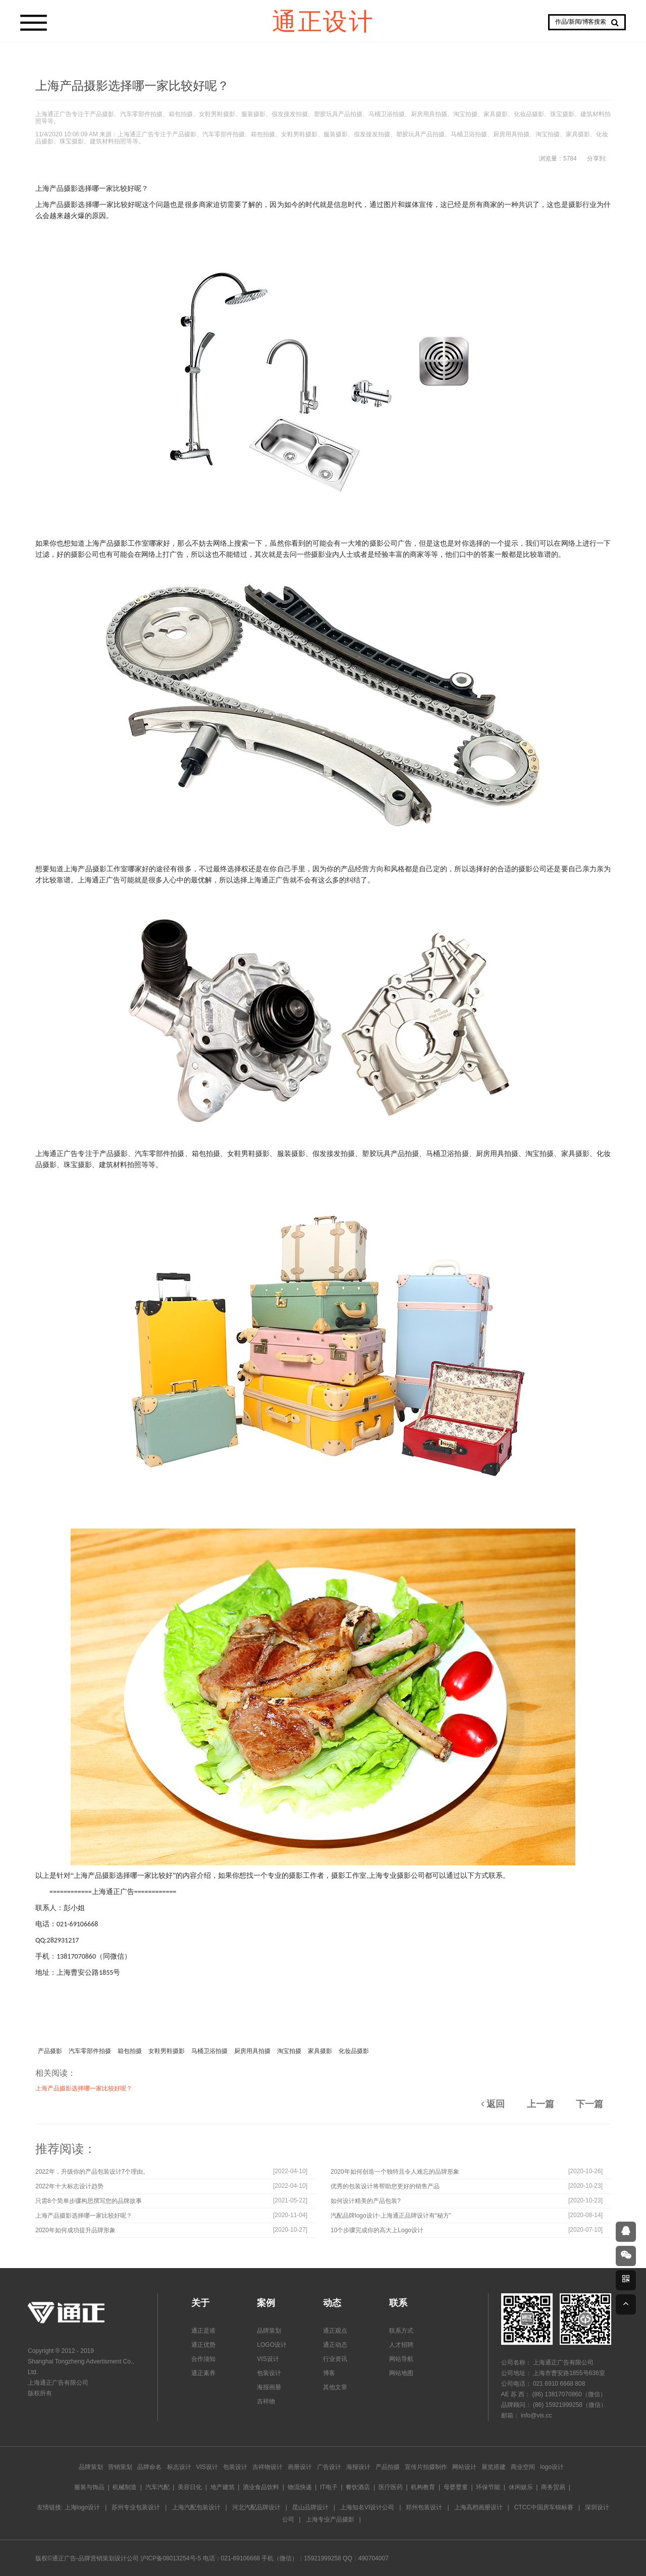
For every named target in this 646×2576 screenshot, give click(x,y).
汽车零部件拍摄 (90, 2051)
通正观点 (335, 2330)
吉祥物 (266, 2401)
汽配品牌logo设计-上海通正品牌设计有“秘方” (391, 2215)
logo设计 (552, 2466)
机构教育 (423, 2487)
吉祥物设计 (267, 2466)
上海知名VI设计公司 (367, 2507)
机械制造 (125, 2487)
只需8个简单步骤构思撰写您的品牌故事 (88, 2200)
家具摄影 (320, 2051)
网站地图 (401, 2373)
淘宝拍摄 (289, 2051)
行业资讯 (335, 2358)
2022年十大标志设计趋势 (69, 2186)
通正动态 (335, 2344)
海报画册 (269, 2387)
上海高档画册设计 (478, 2507)
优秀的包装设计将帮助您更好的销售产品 (385, 2186)
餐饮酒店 (358, 2487)
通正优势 (203, 2344)
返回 (493, 2104)
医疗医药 (391, 2487)
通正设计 (323, 20)
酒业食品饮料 (261, 2487)
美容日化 (190, 2487)
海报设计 (358, 2466)
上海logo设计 (82, 2507)
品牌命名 (149, 2466)
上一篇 (540, 2104)
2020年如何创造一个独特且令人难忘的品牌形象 (395, 2171)
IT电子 (329, 2487)
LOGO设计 (272, 2344)
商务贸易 (553, 2487)
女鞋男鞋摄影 (166, 2051)
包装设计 (269, 2373)
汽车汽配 (157, 2487)
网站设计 (464, 2466)
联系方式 (401, 2330)
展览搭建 (493, 2466)
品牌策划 (269, 2330)
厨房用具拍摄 (252, 2051)
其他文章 (335, 2387)
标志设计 (179, 2466)
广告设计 (329, 2466)
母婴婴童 (456, 2487)
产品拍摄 (387, 2466)
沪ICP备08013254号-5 (170, 2558)
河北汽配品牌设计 (256, 2507)
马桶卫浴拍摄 (209, 2051)
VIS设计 (268, 2358)
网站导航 (401, 2358)
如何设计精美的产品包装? (366, 2200)
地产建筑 (222, 2487)
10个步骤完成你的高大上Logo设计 (377, 2230)
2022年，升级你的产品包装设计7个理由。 (92, 2171)
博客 (329, 2373)
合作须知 (203, 2358)
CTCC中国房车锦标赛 (543, 2507)
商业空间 (523, 2466)
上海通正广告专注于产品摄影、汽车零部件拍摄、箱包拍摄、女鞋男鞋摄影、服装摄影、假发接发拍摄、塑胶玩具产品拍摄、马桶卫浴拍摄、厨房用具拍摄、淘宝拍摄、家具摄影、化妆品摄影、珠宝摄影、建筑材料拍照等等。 (323, 118)
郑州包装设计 (424, 2507)
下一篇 (589, 2104)
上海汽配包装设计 (196, 2507)
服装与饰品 (89, 2487)
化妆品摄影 (354, 2051)
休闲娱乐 (521, 2487)
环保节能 (488, 2487)
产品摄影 (50, 2051)
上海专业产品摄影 (330, 2519)
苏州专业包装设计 (136, 2507)
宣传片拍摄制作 (426, 2466)
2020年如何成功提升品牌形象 (75, 2230)
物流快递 (300, 2487)
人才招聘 (401, 2344)
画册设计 (300, 2466)
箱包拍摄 (130, 2051)
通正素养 (203, 2373)
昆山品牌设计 (310, 2507)
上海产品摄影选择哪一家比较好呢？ (83, 2088)
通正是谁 (203, 2330)
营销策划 (120, 2466)
